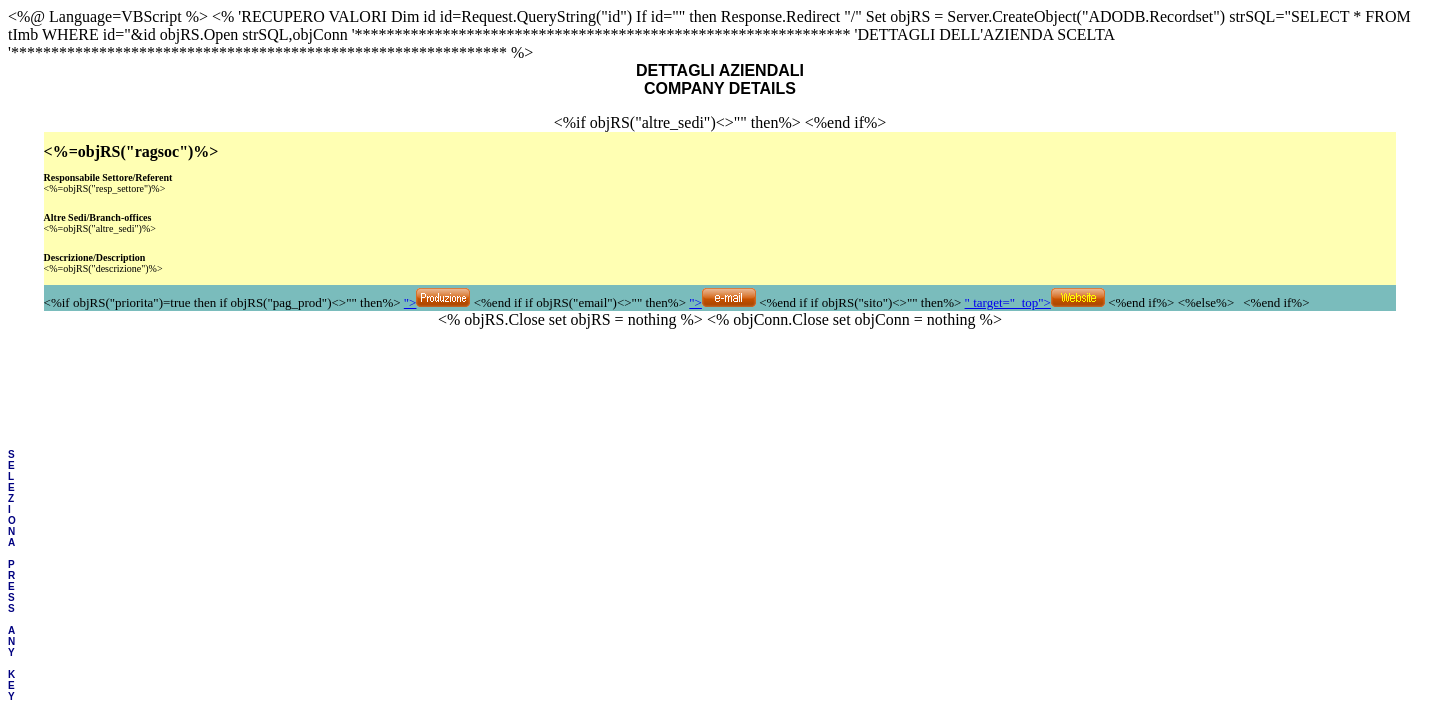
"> (437, 302)
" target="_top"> (1035, 302)
